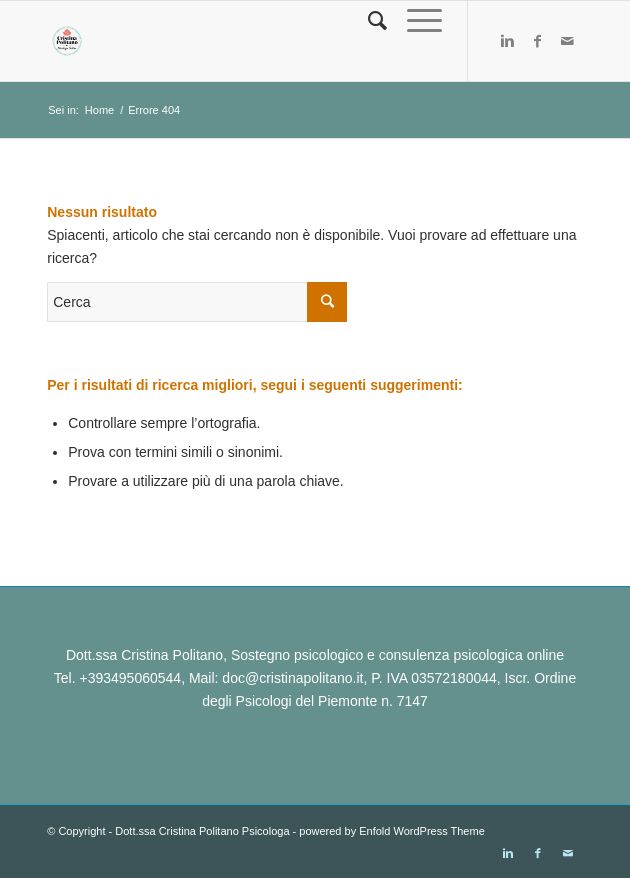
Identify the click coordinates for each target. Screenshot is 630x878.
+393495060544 (131, 678)
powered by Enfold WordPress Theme (391, 831)
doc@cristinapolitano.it (292, 678)
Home (99, 110)
